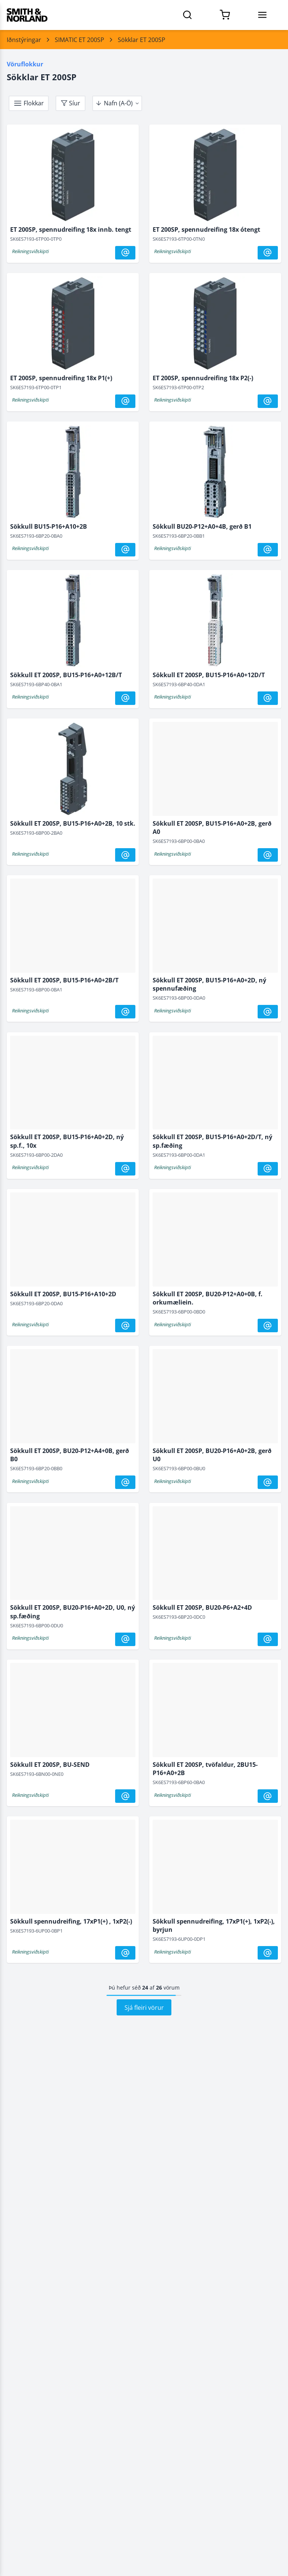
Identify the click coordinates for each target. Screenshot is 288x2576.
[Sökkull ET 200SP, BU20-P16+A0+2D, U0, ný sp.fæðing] (72, 1555)
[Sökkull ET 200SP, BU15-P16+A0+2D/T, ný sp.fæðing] (215, 1084)
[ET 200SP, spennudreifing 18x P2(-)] (215, 325)
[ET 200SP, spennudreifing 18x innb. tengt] (72, 176)
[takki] (29, 103)
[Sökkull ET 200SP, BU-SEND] (72, 1711)
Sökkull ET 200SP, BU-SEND (50, 1764)
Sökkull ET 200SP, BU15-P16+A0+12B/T (66, 675)
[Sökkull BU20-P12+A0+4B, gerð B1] (215, 473)
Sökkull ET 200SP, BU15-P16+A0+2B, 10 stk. (72, 823)
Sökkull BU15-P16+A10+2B (48, 526)
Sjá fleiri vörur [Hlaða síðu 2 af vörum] (144, 2007)
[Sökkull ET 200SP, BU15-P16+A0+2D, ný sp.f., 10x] (72, 1084)
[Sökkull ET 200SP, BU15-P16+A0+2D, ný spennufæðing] (215, 927)
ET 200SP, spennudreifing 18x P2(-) (203, 378)
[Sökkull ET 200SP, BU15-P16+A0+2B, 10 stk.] (72, 770)
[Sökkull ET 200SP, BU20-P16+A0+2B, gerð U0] (215, 1398)
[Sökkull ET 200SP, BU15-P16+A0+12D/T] (215, 622)
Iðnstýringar (24, 40)
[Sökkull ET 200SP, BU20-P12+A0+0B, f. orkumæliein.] (215, 1241)
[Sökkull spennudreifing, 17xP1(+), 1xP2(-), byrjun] (215, 1868)
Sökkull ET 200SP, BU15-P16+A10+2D (63, 1294)
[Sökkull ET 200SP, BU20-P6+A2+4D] (215, 1555)
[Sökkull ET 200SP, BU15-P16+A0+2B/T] (72, 927)
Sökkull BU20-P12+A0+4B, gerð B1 (202, 526)
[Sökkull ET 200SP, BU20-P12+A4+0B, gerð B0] (72, 1398)
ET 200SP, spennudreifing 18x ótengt (206, 229)
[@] (125, 252)
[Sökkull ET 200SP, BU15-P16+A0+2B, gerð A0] (215, 770)
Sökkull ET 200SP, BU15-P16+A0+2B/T (64, 980)
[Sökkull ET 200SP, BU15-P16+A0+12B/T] (72, 622)
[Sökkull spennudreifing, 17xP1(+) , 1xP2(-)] (72, 1868)
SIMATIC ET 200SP (79, 40)
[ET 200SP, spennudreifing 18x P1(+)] (72, 325)
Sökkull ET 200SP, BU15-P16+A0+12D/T (209, 675)
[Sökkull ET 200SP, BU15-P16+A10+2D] (72, 1241)
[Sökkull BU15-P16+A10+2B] (72, 473)
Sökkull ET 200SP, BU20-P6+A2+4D (202, 1607)
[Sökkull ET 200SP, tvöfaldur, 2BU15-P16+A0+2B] (215, 1711)
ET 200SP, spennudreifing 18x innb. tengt (70, 229)
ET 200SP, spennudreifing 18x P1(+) (61, 378)
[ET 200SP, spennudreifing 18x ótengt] (215, 176)
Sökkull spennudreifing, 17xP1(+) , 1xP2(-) (71, 1921)
